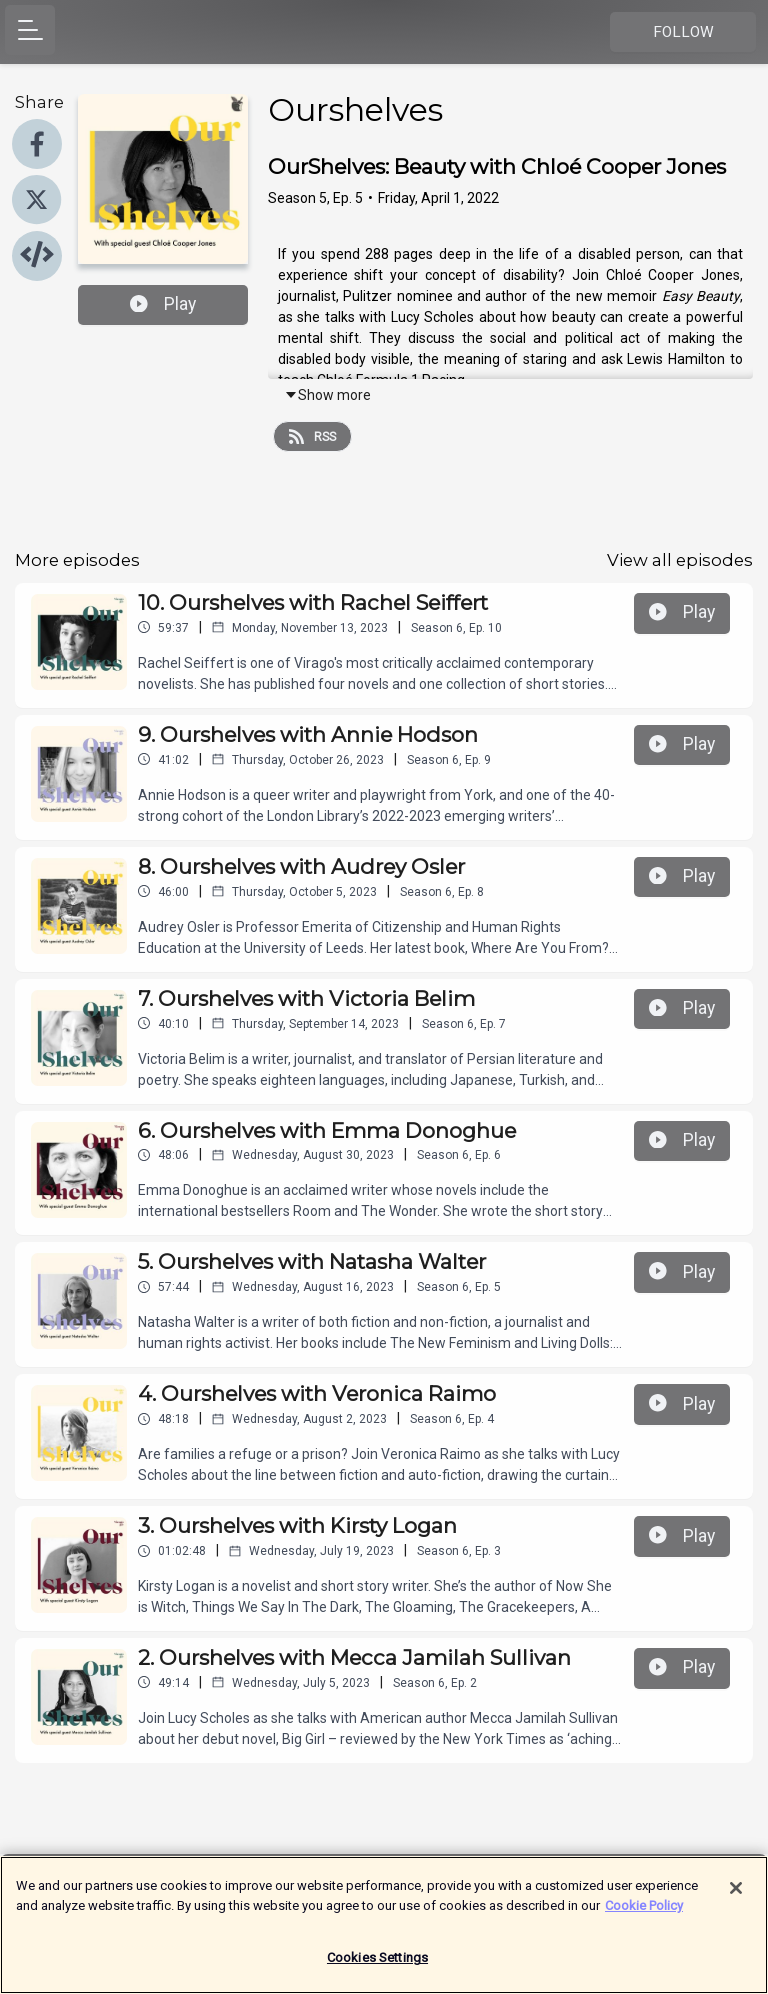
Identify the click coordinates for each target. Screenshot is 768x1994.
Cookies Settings (377, 1967)
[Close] (736, 1898)
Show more (327, 395)
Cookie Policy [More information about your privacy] (644, 1914)
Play (163, 304)
